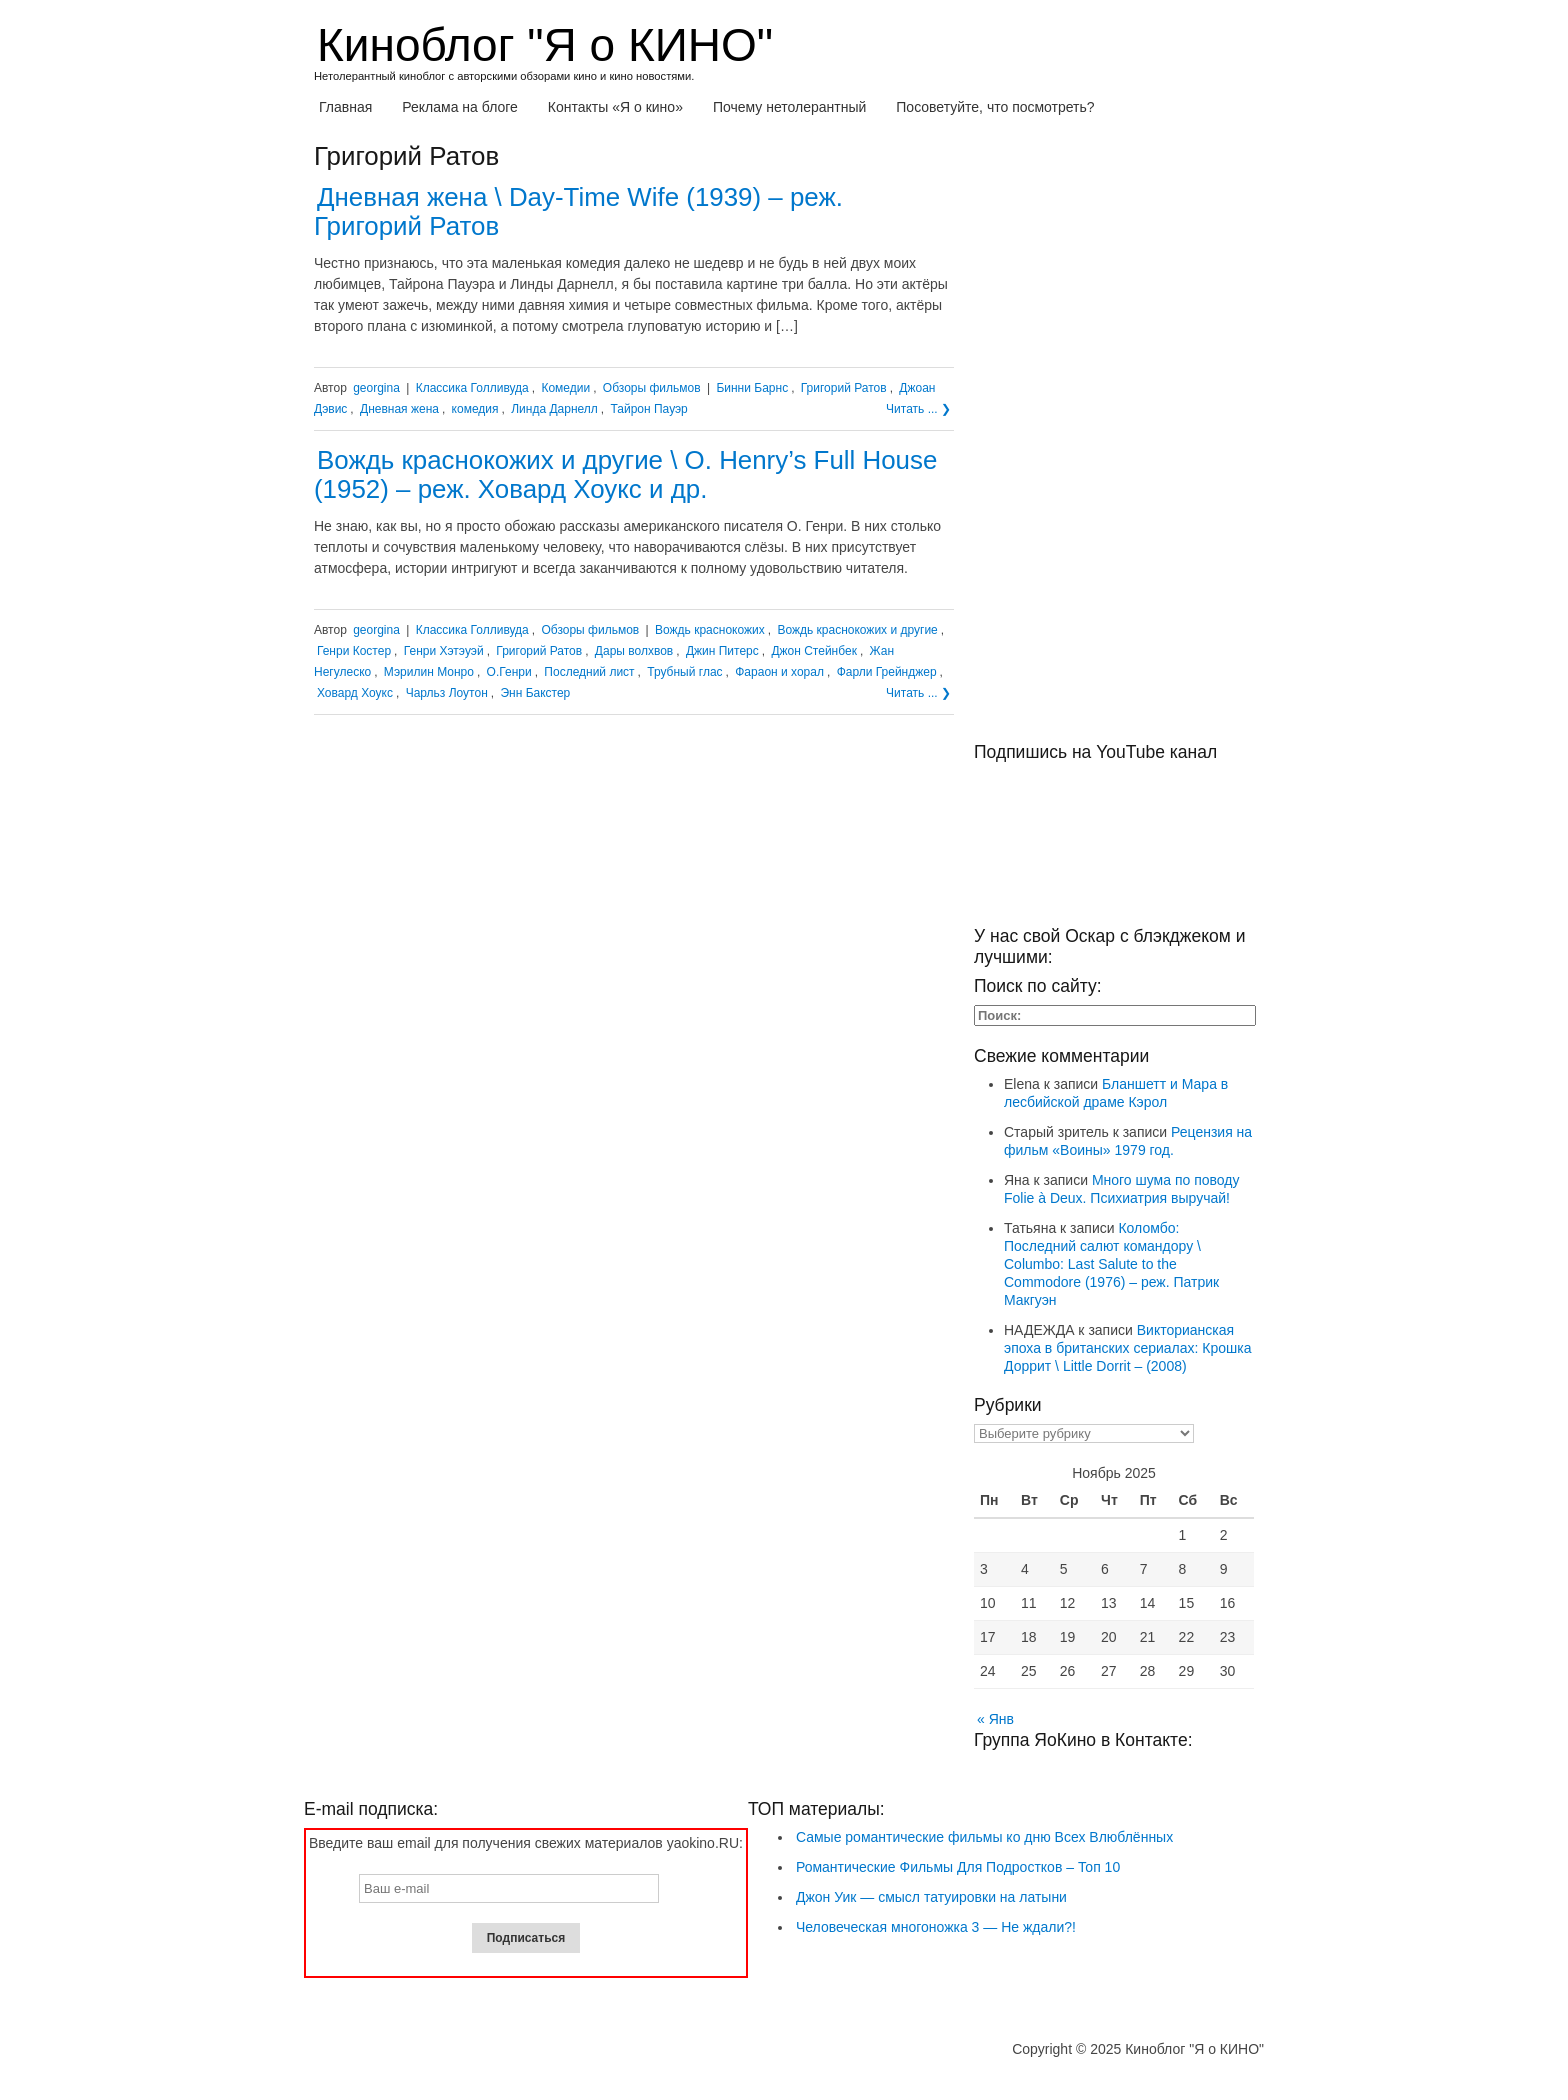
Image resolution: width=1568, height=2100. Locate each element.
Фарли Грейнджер (887, 672)
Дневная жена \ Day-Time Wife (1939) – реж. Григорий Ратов (578, 211)
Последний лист (589, 672)
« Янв (995, 1719)
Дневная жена (399, 409)
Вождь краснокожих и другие (857, 630)
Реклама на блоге (460, 107)
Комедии (565, 388)
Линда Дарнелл (554, 409)
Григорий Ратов (844, 388)
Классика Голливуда (472, 388)
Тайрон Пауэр (648, 409)
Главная (345, 107)
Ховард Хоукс (355, 693)
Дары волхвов (634, 651)
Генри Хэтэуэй (444, 651)
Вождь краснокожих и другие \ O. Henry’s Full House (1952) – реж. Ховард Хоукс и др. (625, 474)
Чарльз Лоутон (447, 693)
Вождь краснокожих (710, 630)
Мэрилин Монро (429, 672)
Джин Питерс (722, 651)
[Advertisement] (1114, 442)
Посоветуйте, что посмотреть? (995, 107)
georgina (376, 388)
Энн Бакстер (535, 693)
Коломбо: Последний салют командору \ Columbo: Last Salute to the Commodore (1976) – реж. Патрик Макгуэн (1111, 1264)
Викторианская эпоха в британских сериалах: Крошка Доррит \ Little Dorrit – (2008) (1128, 1348)
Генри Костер (354, 651)
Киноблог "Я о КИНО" (545, 45)
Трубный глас (684, 672)
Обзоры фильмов (652, 388)
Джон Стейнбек (813, 651)
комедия (475, 409)
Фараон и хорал (779, 672)
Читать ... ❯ (918, 409)
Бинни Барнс (752, 388)
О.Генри (509, 672)
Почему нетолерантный (789, 107)
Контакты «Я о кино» (615, 107)
